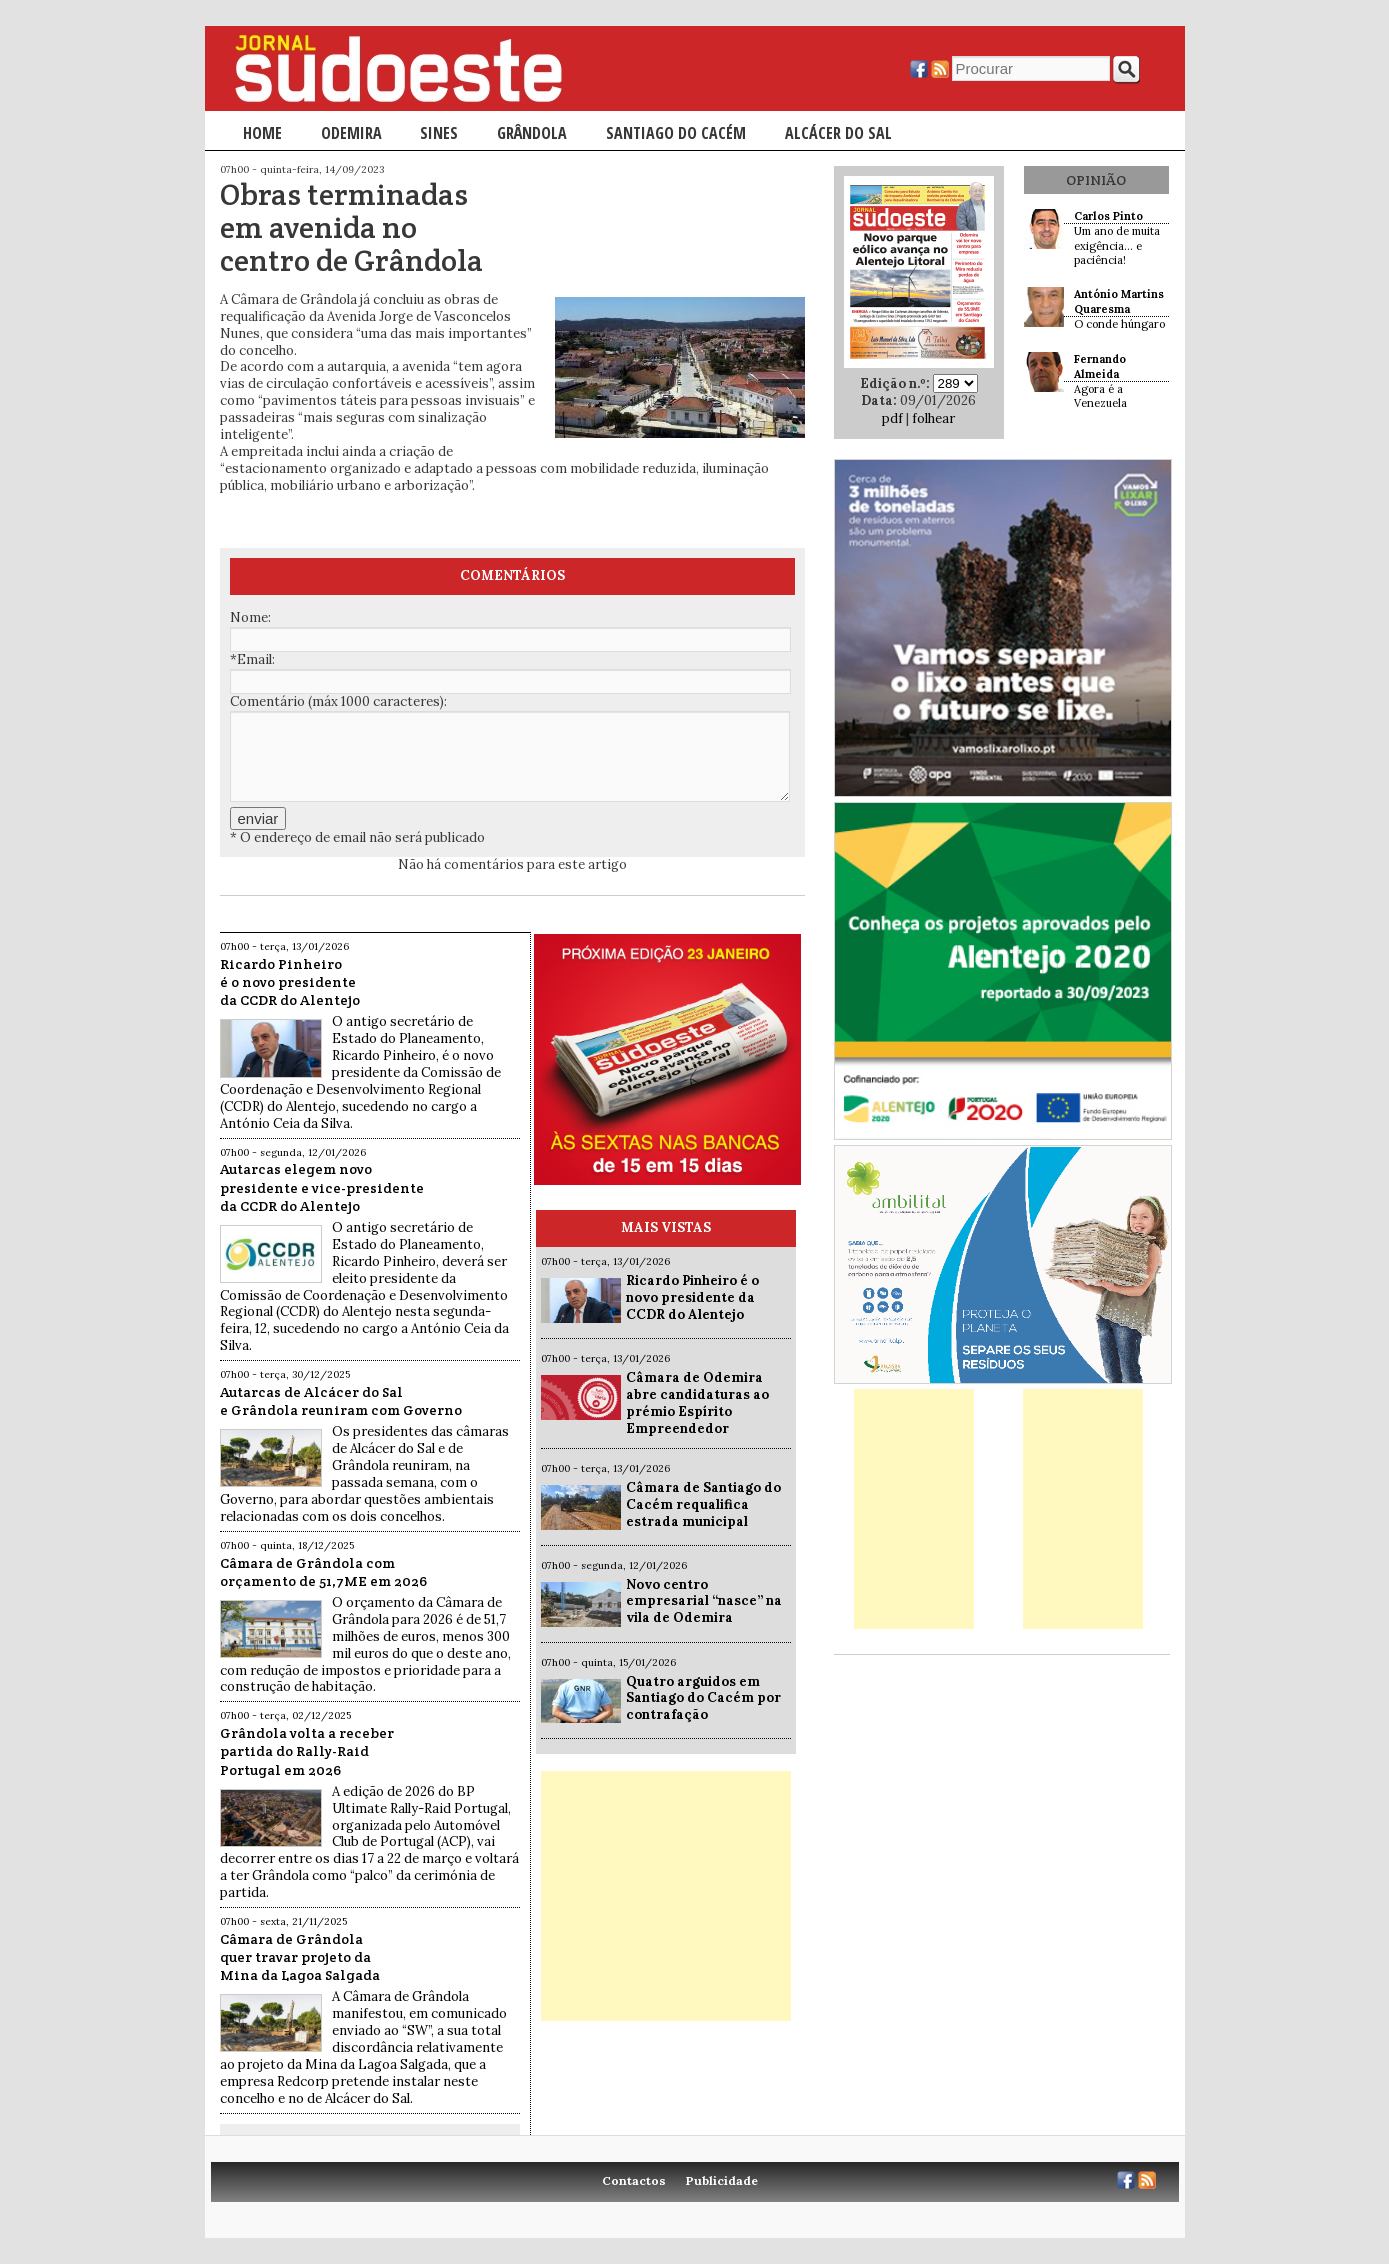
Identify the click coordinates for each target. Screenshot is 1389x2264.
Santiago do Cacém (676, 133)
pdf (892, 418)
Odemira (351, 133)
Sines (439, 133)
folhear (933, 418)
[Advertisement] (666, 1896)
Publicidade (722, 2180)
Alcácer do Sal (838, 133)
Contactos (634, 2180)
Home (262, 133)
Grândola (532, 133)
